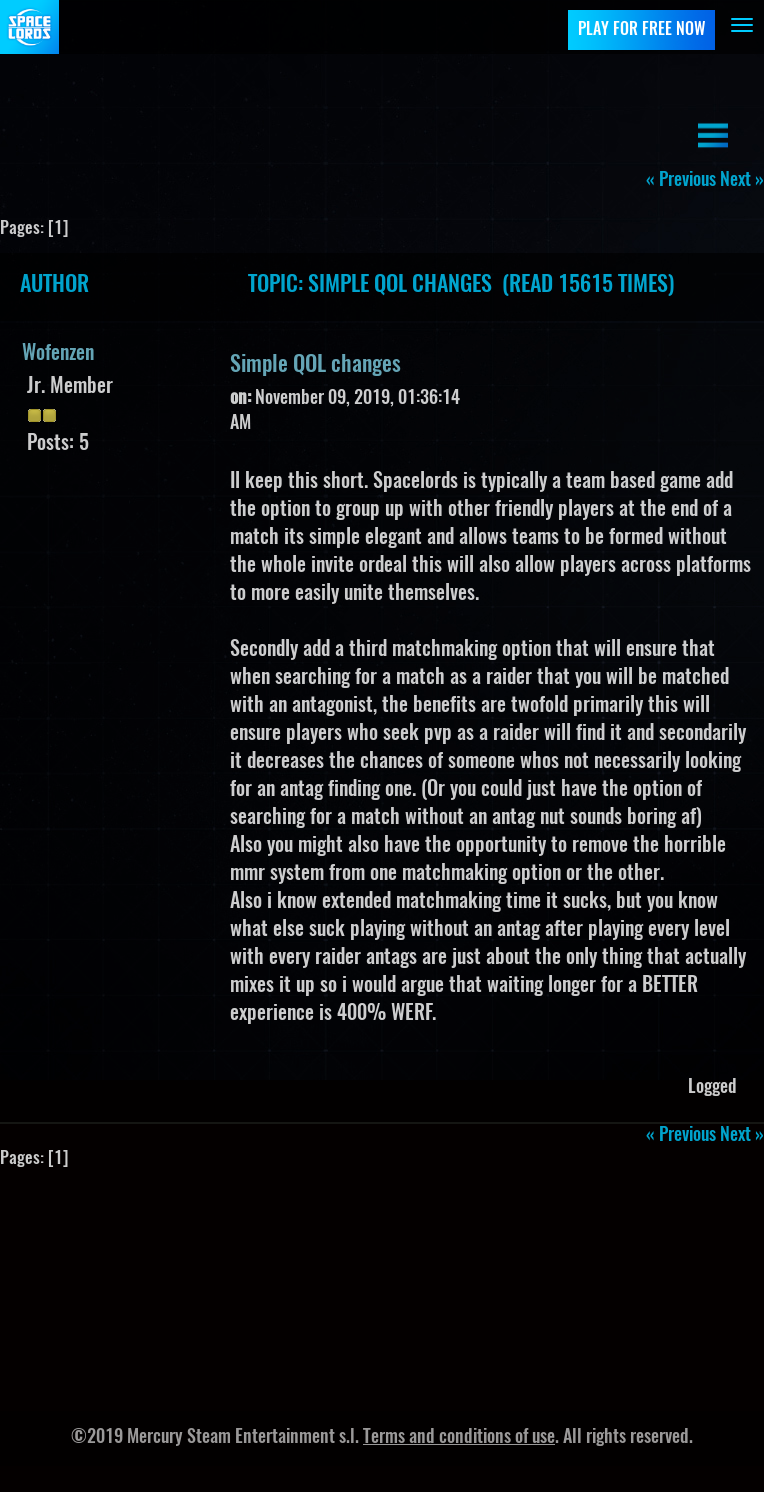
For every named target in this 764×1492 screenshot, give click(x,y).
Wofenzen (58, 354)
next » (742, 181)
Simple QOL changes (315, 365)
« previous (681, 181)
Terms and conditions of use (459, 1438)
